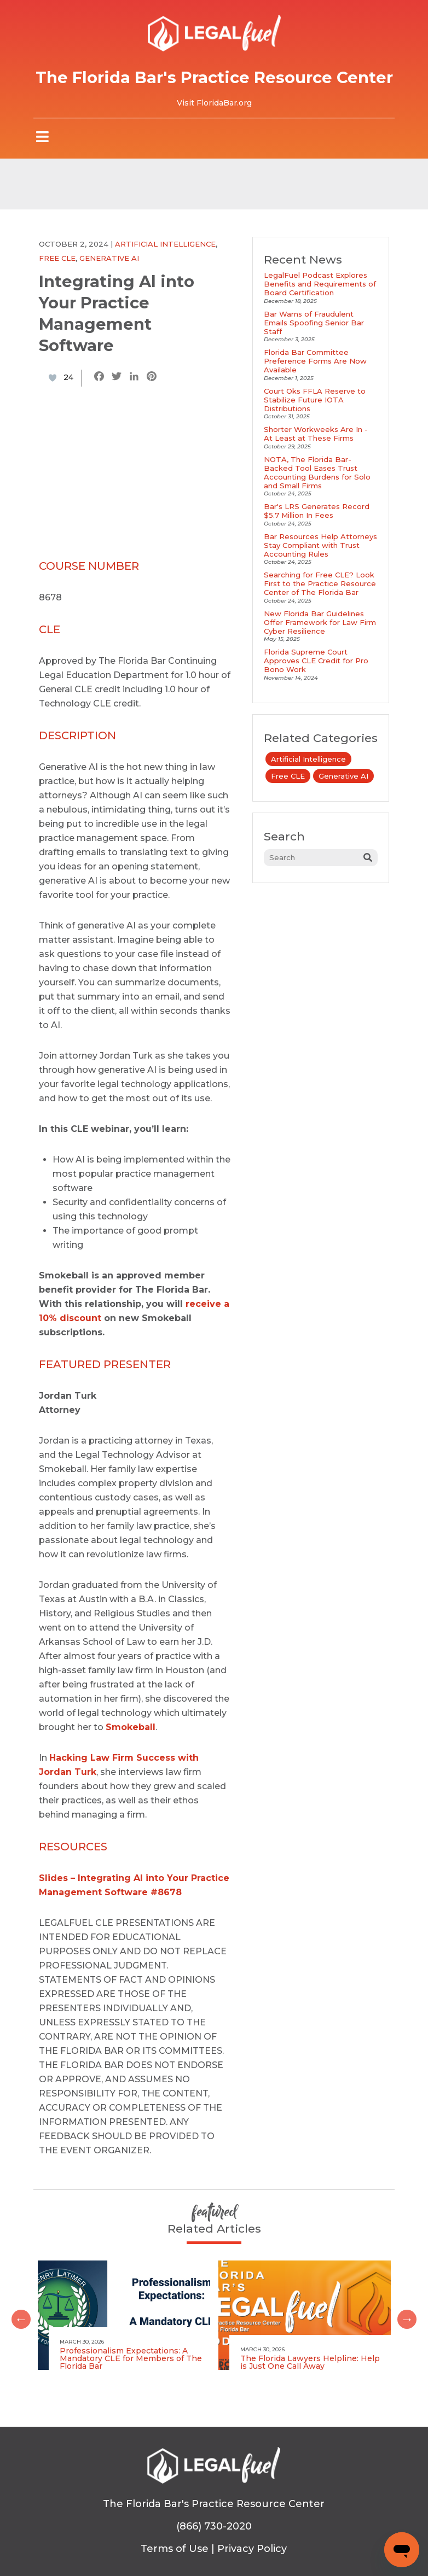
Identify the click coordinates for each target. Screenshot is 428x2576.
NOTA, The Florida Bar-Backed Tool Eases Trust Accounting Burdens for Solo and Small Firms (317, 472)
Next (402, 2315)
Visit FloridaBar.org (214, 103)
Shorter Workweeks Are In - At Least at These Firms (316, 433)
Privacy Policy (252, 2549)
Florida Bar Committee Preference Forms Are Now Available (315, 361)
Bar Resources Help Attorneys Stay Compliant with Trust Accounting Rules (320, 545)
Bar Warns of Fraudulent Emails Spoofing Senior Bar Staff (314, 322)
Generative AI (109, 258)
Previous (16, 2315)
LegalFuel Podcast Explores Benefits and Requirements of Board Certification (320, 284)
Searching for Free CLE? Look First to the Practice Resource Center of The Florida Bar (320, 583)
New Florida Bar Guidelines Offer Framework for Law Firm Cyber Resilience (320, 622)
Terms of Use (175, 2549)
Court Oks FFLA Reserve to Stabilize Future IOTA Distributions (315, 400)
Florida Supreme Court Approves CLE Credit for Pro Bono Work (316, 660)
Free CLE (57, 258)
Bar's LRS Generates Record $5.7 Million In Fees (316, 510)
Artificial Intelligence (165, 244)
